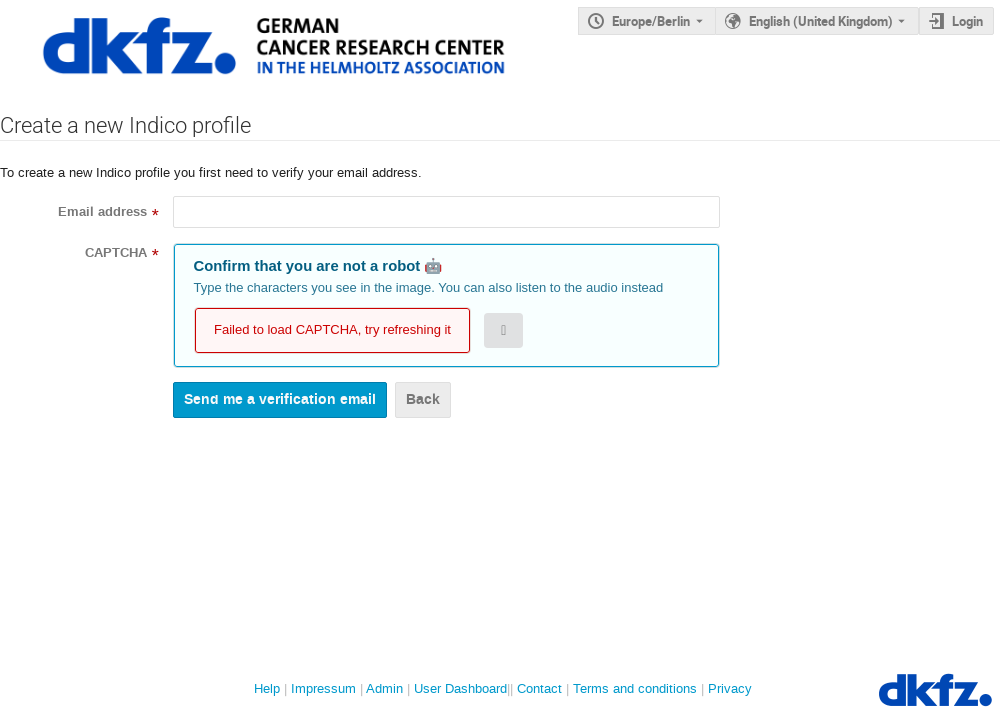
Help (267, 688)
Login (967, 21)
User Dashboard (460, 688)
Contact (539, 688)
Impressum (323, 688)
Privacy (730, 688)
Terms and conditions (635, 688)
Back (423, 399)
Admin (384, 688)
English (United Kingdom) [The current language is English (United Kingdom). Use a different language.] (821, 21)
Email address (102, 212)
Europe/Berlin (651, 21)
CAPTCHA (116, 253)
